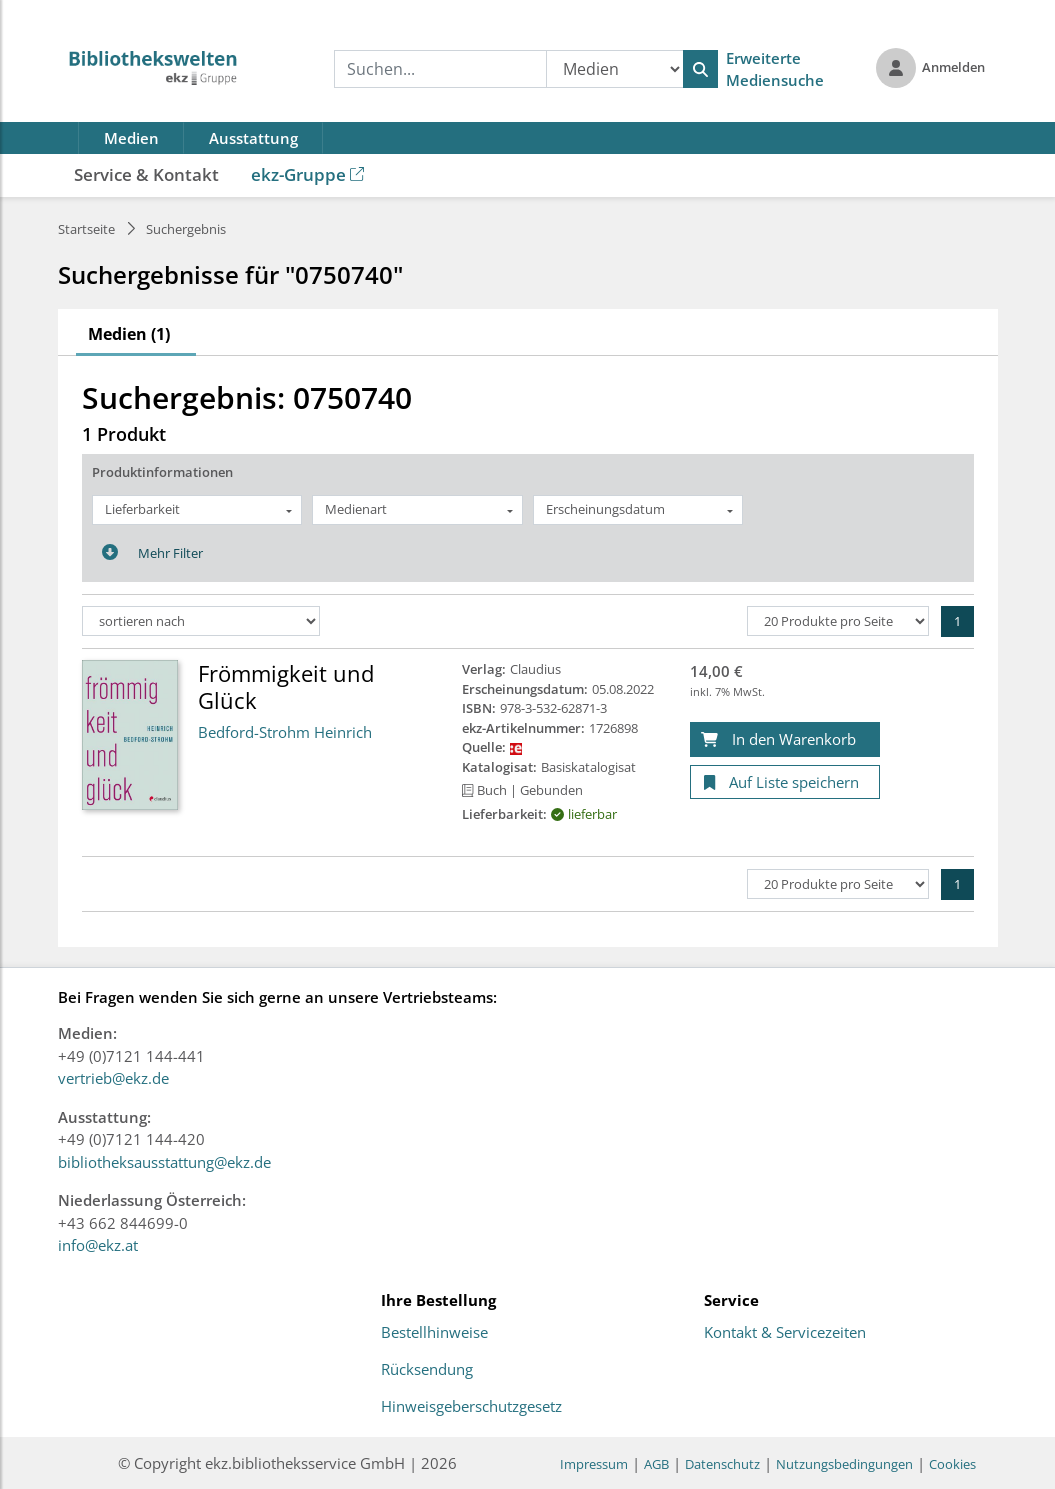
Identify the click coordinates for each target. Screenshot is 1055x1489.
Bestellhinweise (434, 1333)
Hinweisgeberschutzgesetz (471, 1407)
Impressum (594, 1464)
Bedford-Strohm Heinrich (285, 732)
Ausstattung (253, 138)
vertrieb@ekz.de (113, 1078)
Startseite (86, 229)
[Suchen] (700, 69)
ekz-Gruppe (307, 174)
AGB (656, 1464)
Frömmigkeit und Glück (286, 686)
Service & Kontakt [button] (146, 174)
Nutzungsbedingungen (844, 1464)
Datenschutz (722, 1464)
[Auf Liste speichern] (785, 782)
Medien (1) (129, 334)
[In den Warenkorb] (785, 739)
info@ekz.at (98, 1245)
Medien (131, 138)
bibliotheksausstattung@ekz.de (164, 1162)
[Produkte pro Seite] (838, 621)
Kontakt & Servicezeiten (785, 1333)
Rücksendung (427, 1370)
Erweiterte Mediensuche (775, 69)
